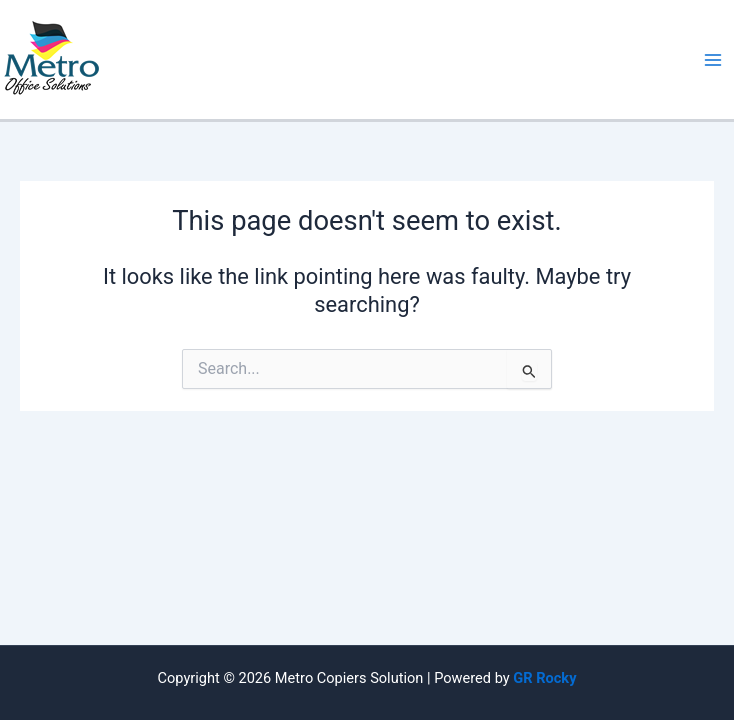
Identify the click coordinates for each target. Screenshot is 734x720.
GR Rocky (544, 678)
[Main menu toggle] (713, 60)
